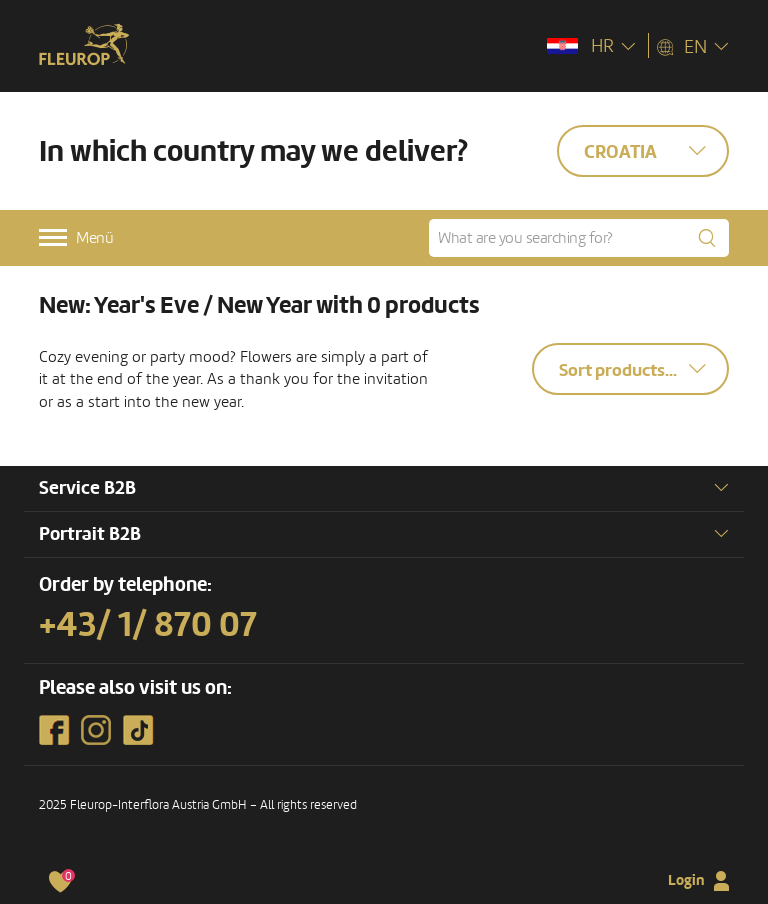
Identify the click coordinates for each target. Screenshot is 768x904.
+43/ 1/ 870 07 (148, 625)
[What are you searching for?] (579, 238)
